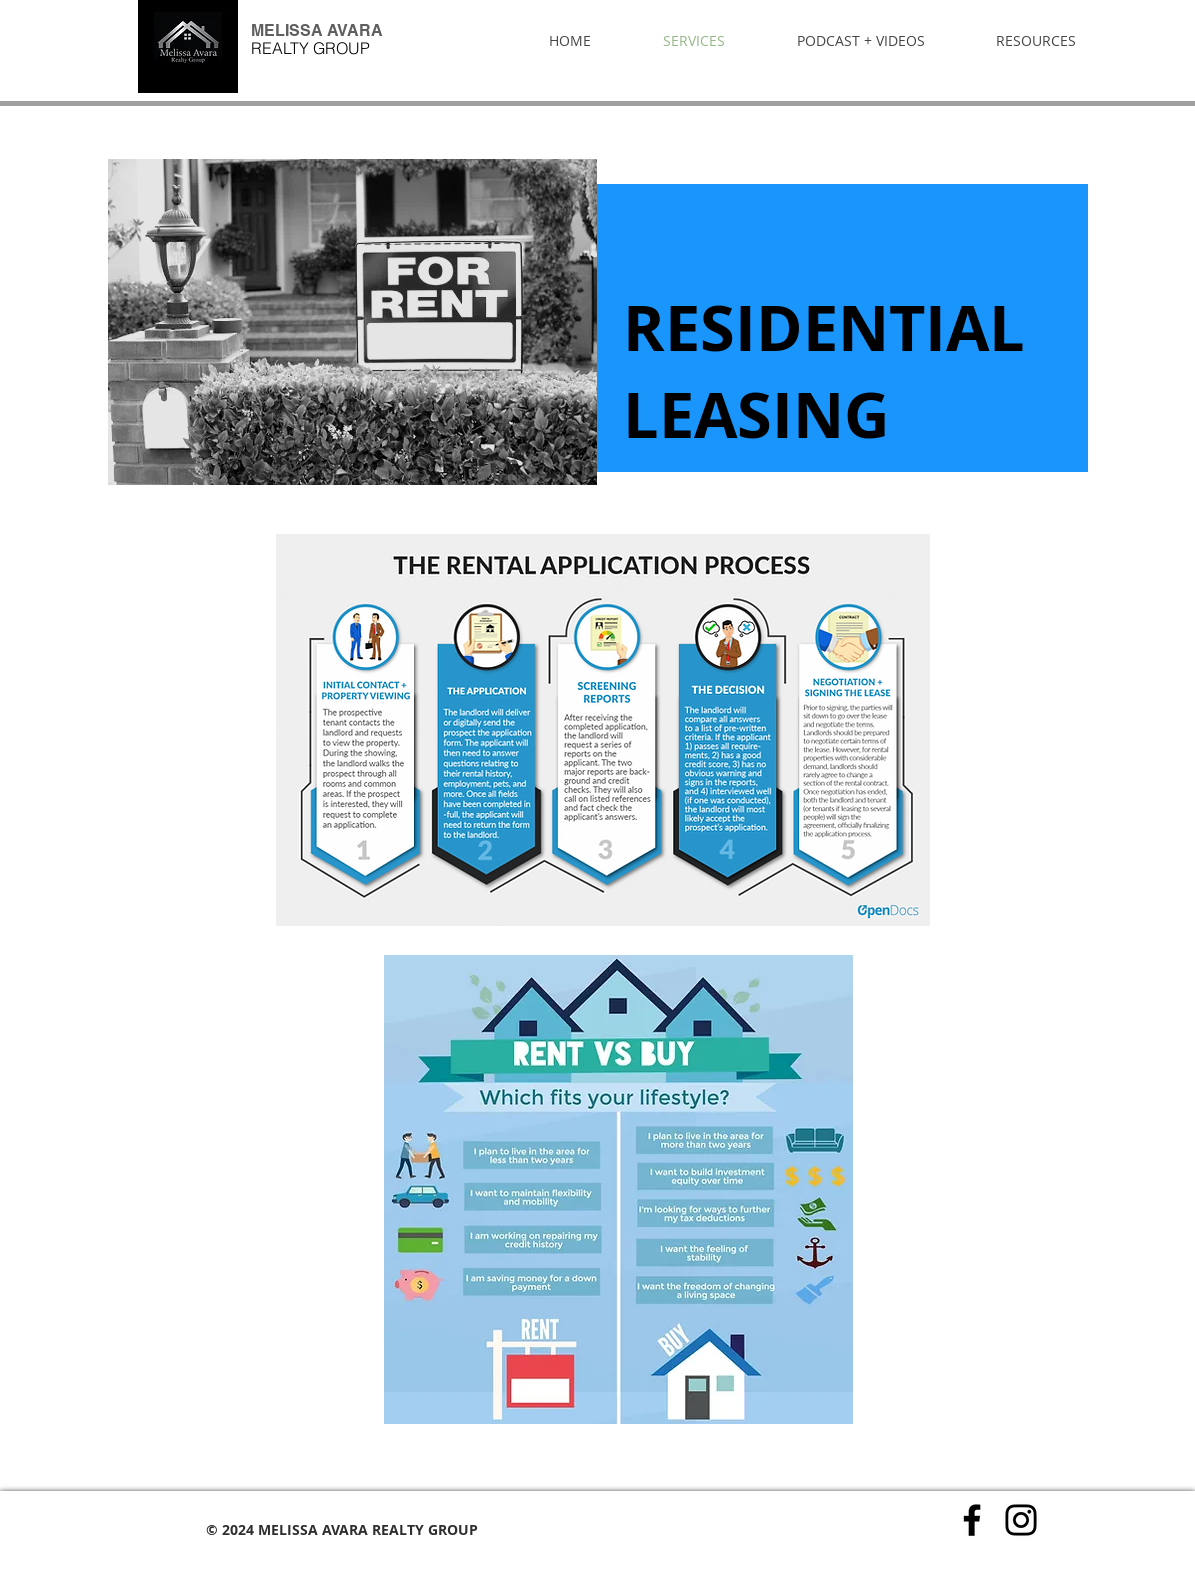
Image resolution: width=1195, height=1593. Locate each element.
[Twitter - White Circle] (1050, 1526)
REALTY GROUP (310, 48)
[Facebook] (972, 1520)
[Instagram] (1021, 1520)
